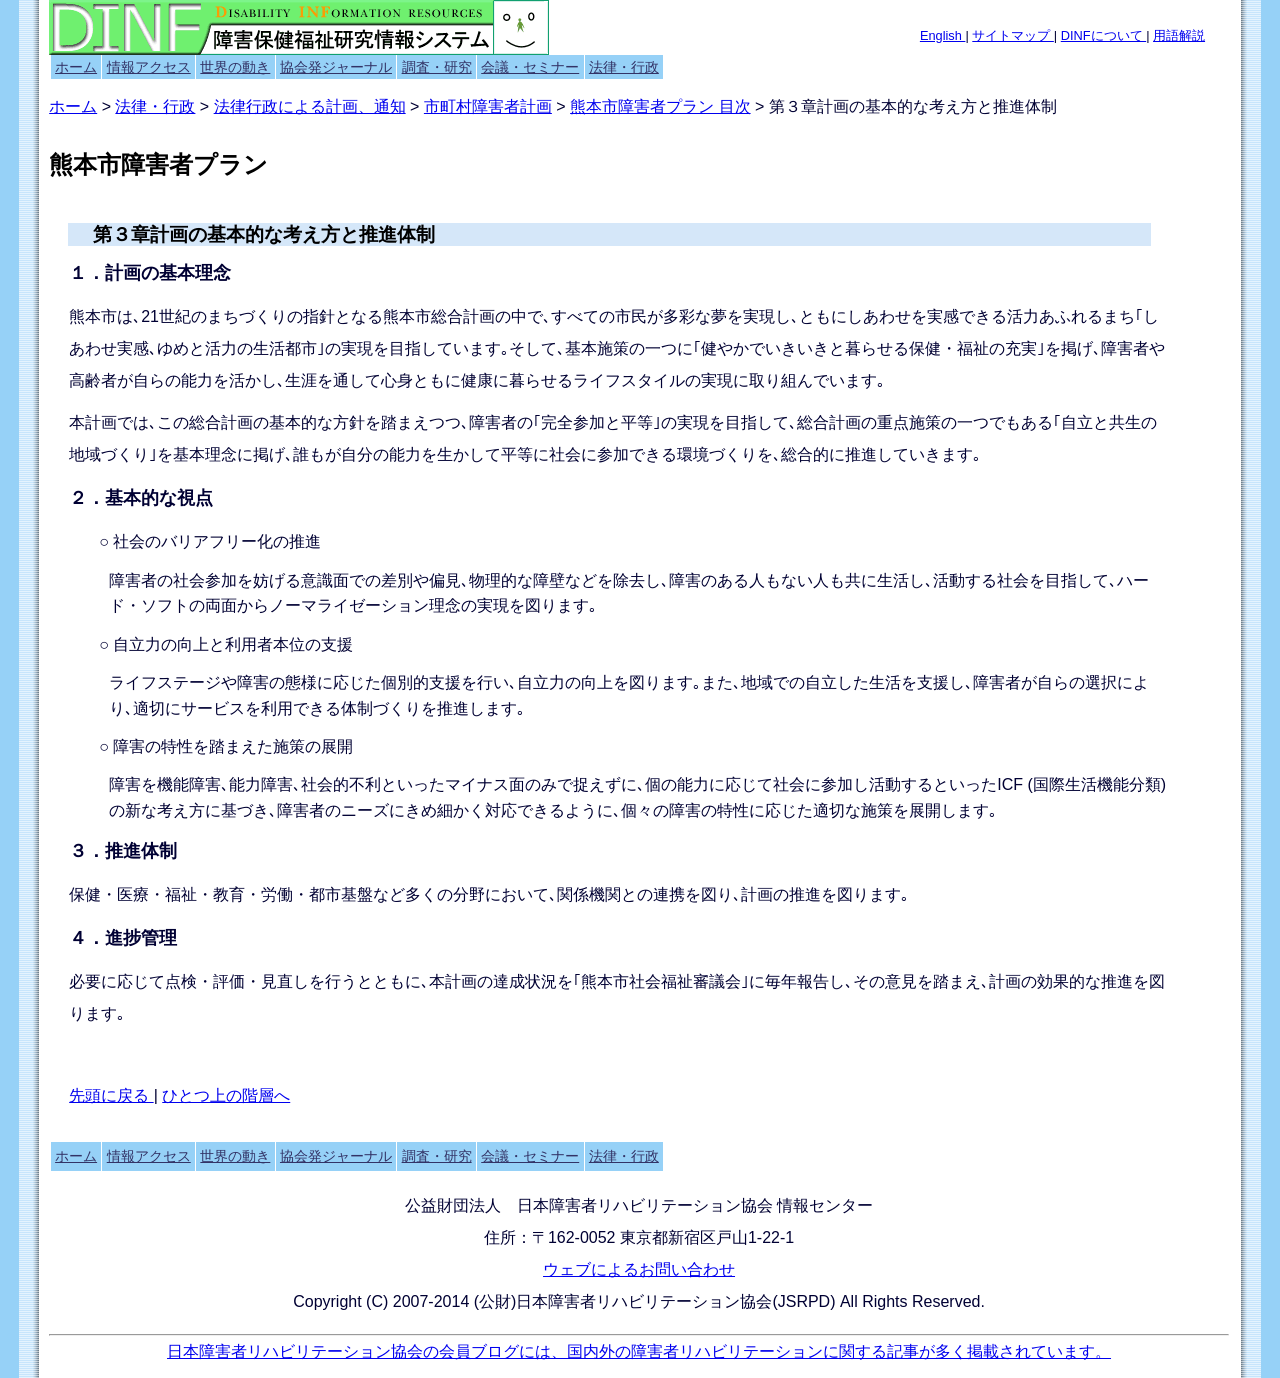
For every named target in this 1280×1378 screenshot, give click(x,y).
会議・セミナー (530, 67)
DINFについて (1103, 35)
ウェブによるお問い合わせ (639, 1269)
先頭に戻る (111, 1095)
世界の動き (235, 67)
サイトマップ (1013, 35)
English (943, 35)
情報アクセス (149, 67)
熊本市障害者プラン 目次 (660, 106)
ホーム (76, 67)
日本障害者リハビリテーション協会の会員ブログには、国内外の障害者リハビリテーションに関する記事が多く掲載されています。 (639, 1351)
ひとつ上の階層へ (226, 1095)
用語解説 (1179, 35)
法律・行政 (624, 67)
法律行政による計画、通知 (310, 106)
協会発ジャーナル (336, 67)
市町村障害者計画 (488, 106)
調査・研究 (437, 67)
